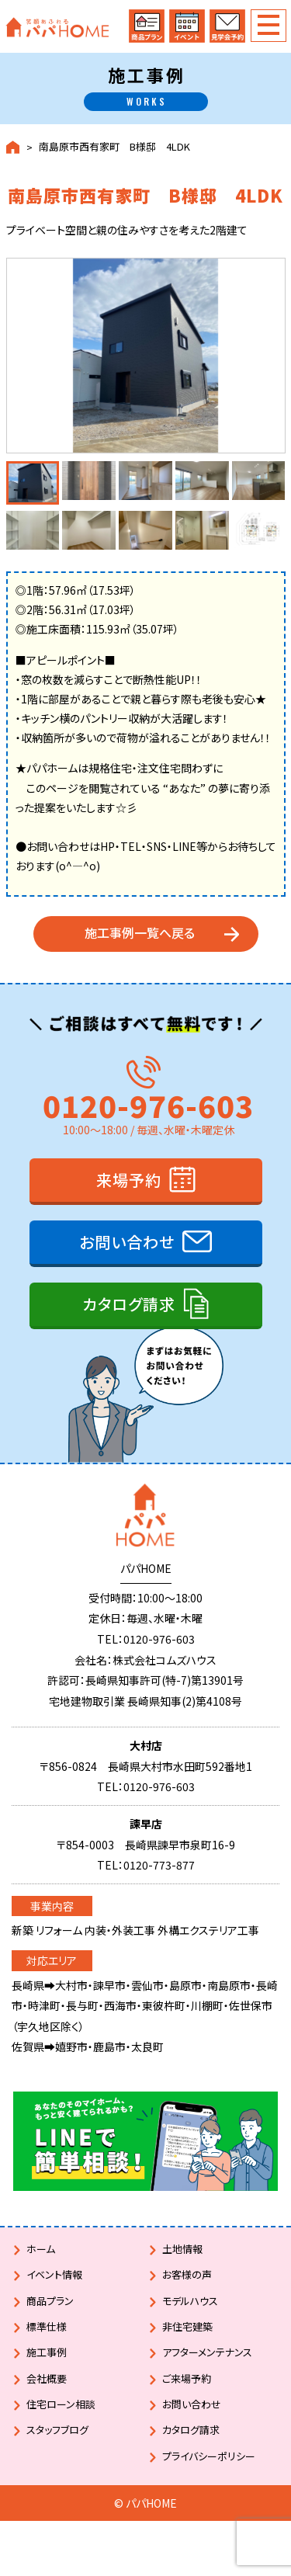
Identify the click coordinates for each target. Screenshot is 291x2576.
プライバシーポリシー (208, 2456)
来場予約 (128, 1179)
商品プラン (50, 2300)
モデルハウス (190, 2300)
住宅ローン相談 (60, 2404)
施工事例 (46, 2352)
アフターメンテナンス (207, 2352)
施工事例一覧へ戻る (140, 932)
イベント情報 (54, 2274)
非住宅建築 (187, 2326)
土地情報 (182, 2248)
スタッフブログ (57, 2429)
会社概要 (46, 2378)
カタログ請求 (128, 1304)
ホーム (40, 2248)
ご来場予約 (186, 2378)
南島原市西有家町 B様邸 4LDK (114, 147)
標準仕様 (46, 2326)
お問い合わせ (127, 1242)
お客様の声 (187, 2274)
